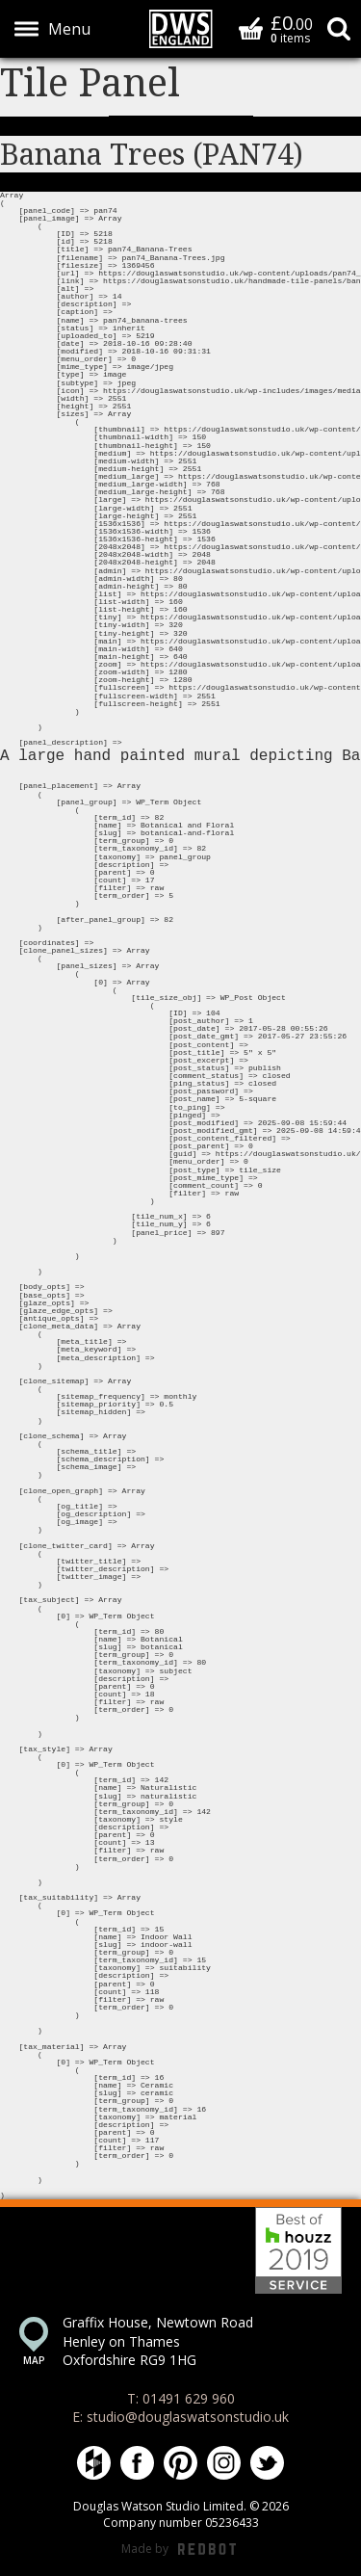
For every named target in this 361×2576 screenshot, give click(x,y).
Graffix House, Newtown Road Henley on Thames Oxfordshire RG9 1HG (158, 2341)
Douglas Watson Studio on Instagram (224, 2463)
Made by (178, 2549)
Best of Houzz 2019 (298, 2250)
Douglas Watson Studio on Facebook (137, 2463)
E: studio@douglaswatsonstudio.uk (180, 2416)
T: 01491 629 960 (181, 2398)
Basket (251, 27)
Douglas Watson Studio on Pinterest (180, 2463)
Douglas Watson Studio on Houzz (94, 2463)
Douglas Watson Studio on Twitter (267, 2463)
